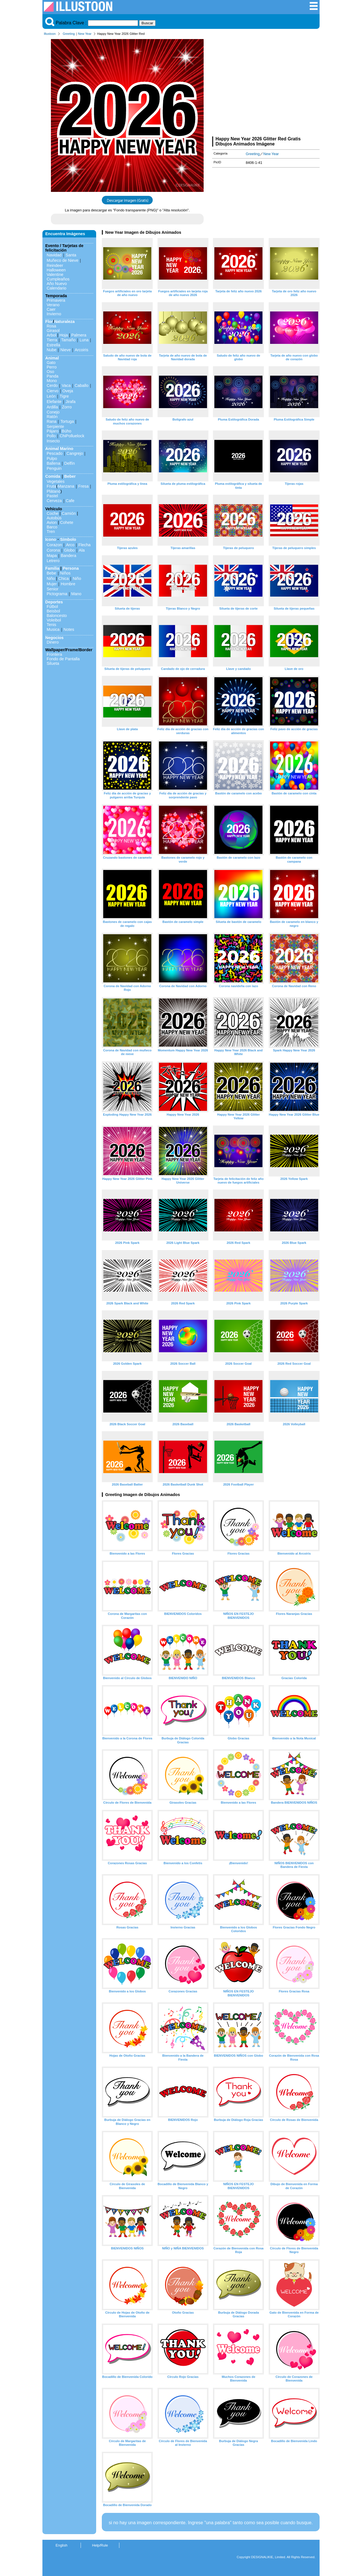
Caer (51, 309)
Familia (52, 568)
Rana (51, 421)
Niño (51, 578)
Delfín (69, 463)
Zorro (67, 407)
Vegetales (55, 481)
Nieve (65, 350)
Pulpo (52, 458)
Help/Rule (100, 2545)
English (62, 2545)
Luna (84, 340)
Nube (51, 350)
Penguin (54, 468)
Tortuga (67, 421)
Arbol (51, 335)
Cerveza (54, 500)
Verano (53, 305)
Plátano (54, 491)
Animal (52, 358)
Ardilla (52, 407)
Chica (63, 578)
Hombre (68, 584)
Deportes (54, 602)
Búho (66, 431)
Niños (65, 573)
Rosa (51, 326)
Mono (52, 380)
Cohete (66, 522)
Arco (70, 545)
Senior (53, 589)
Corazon (54, 545)
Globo (69, 550)
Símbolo (68, 539)
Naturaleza (64, 321)
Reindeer (55, 265)
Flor (49, 321)
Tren (51, 531)
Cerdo (52, 385)
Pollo (51, 436)
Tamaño (68, 340)
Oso (50, 371)
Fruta (51, 486)
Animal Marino (59, 448)
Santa (71, 255)
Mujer (52, 584)
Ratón (52, 416)
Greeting (69, 33)
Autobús (54, 518)
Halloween (56, 270)
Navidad (54, 255)
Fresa (83, 486)
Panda (53, 376)
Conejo (53, 412)
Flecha (84, 545)
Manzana (65, 486)
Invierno (54, 314)
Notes (69, 629)
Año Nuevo (57, 283)
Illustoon (50, 33)
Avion (52, 522)
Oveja (68, 391)
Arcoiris (81, 350)
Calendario (56, 288)
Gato (51, 362)
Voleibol (54, 620)
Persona (71, 568)
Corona (53, 550)
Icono (50, 539)
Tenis (51, 624)
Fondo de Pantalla (63, 659)
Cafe (70, 500)
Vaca (66, 385)
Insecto (53, 441)
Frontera (54, 654)
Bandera (68, 555)
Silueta (53, 663)
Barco (52, 527)
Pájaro (53, 431)
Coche (53, 513)
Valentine (55, 274)
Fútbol (52, 606)
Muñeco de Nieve (62, 260)
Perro (52, 367)
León (51, 396)
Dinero (53, 642)
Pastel (52, 496)
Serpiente (55, 426)
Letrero (53, 560)
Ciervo (53, 391)
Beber (70, 476)
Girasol (53, 330)
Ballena (53, 463)
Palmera (79, 335)
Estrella (53, 345)
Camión (69, 513)
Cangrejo (74, 453)
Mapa (52, 555)
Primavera (56, 300)
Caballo (82, 385)
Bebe (51, 573)
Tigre (64, 396)
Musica (53, 629)
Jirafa (71, 401)
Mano (76, 594)
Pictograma (57, 594)
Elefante (54, 401)
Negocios (54, 637)
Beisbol (53, 611)
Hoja (63, 335)
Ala (82, 550)
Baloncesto (57, 615)
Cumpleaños (58, 279)
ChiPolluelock (72, 436)
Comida (52, 476)
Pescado (55, 453)
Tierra (52, 340)
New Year (85, 33)
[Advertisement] (265, 87)
